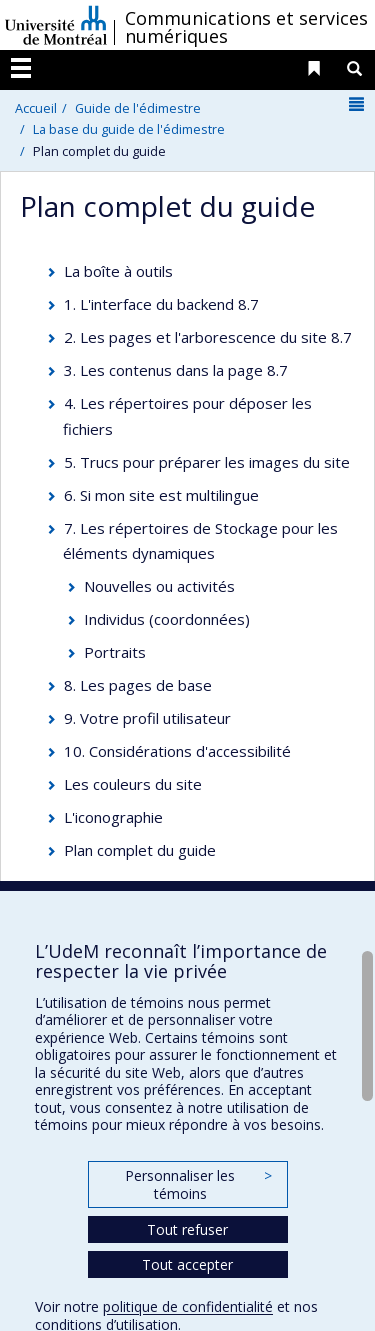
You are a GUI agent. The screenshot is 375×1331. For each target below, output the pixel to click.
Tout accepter (187, 1264)
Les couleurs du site (133, 784)
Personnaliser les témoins (198, 1184)
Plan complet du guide (140, 850)
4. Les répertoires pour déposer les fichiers (188, 416)
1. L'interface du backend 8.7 (161, 304)
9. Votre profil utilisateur (147, 718)
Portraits (115, 652)
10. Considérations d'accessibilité (177, 751)
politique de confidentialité (188, 1306)
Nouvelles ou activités (159, 586)
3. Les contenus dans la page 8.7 (176, 370)
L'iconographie (113, 817)
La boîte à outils (118, 271)
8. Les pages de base (138, 685)
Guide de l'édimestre (138, 108)
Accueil (36, 108)
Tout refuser (187, 1229)
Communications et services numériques (246, 27)
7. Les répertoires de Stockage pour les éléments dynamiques (201, 541)
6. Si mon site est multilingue (161, 495)
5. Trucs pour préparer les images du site (207, 462)
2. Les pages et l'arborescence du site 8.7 (208, 337)
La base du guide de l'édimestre (129, 129)
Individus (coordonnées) (167, 619)
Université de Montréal (56, 25)
